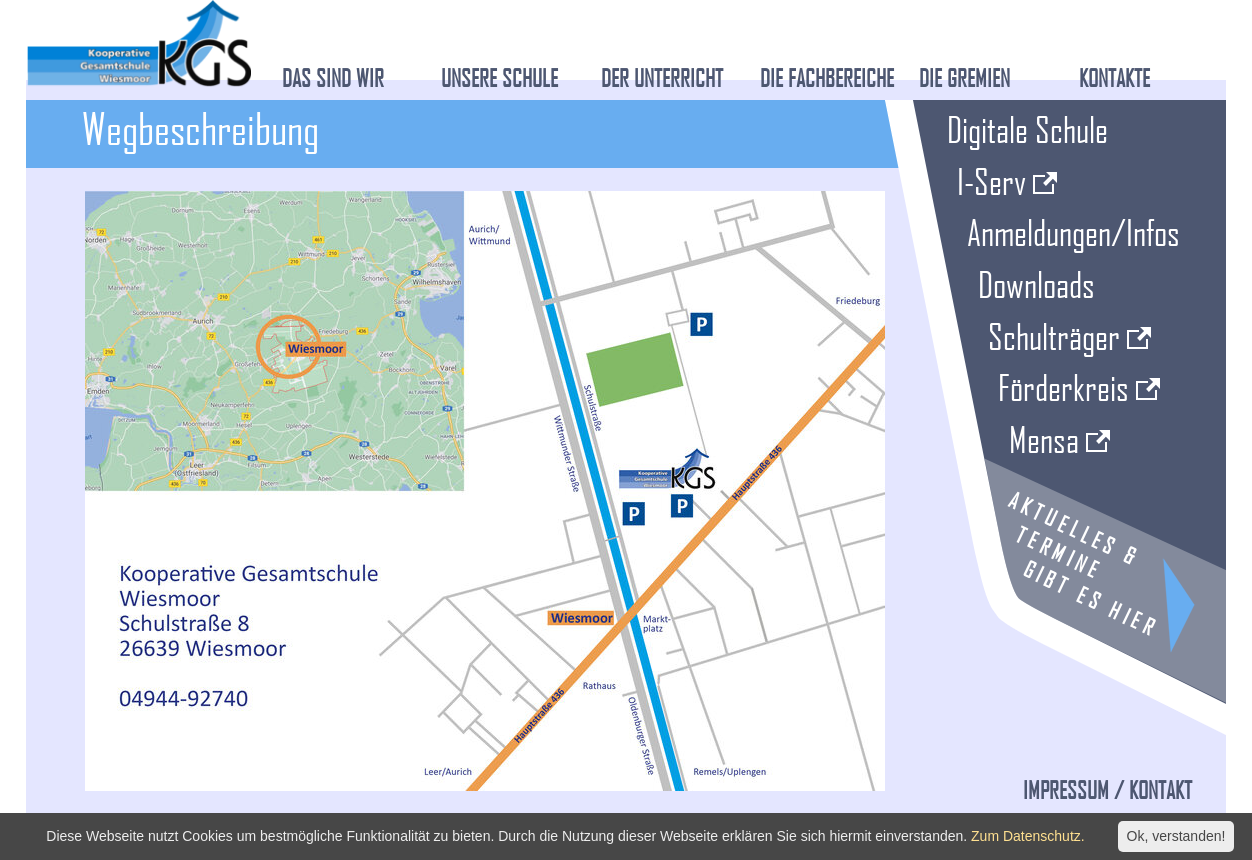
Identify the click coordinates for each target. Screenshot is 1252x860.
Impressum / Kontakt (1107, 790)
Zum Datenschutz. (1028, 836)
